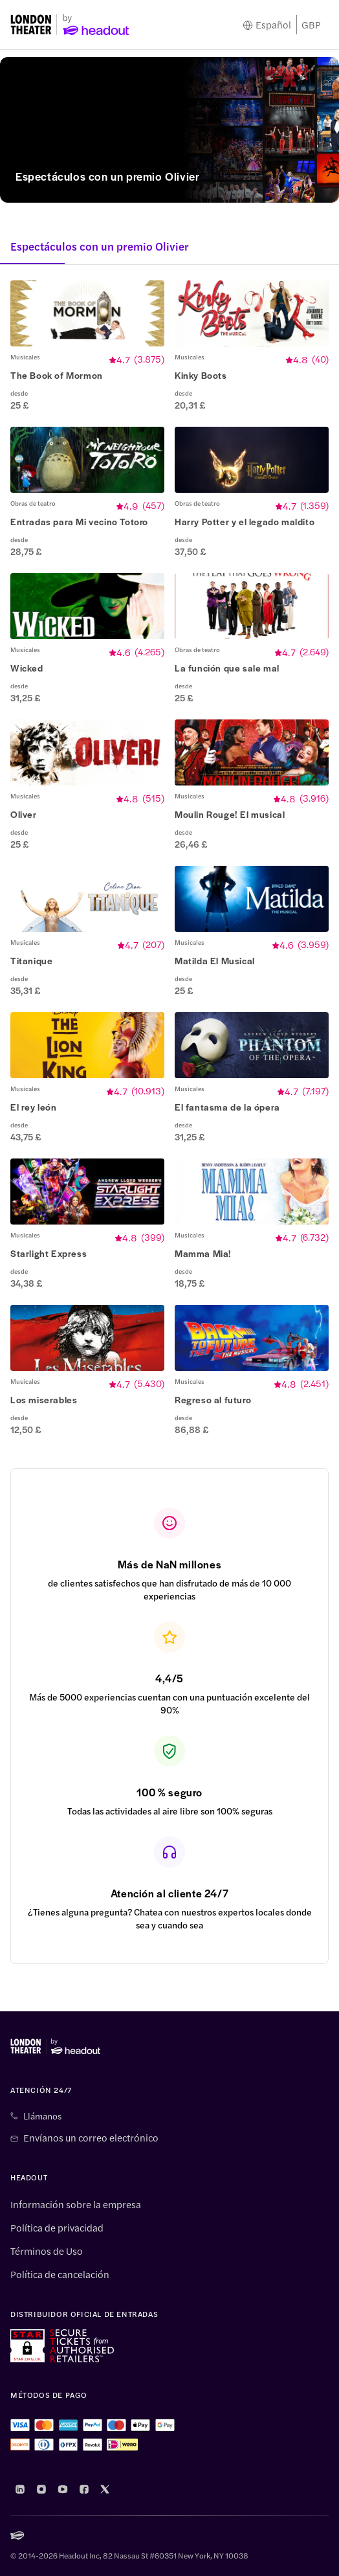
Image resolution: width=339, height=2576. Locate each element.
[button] (87, 345)
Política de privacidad (57, 2227)
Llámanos (42, 2115)
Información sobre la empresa (75, 2204)
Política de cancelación (59, 2274)
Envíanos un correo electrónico (91, 2137)
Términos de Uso (46, 2250)
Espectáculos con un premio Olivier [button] (99, 246)
